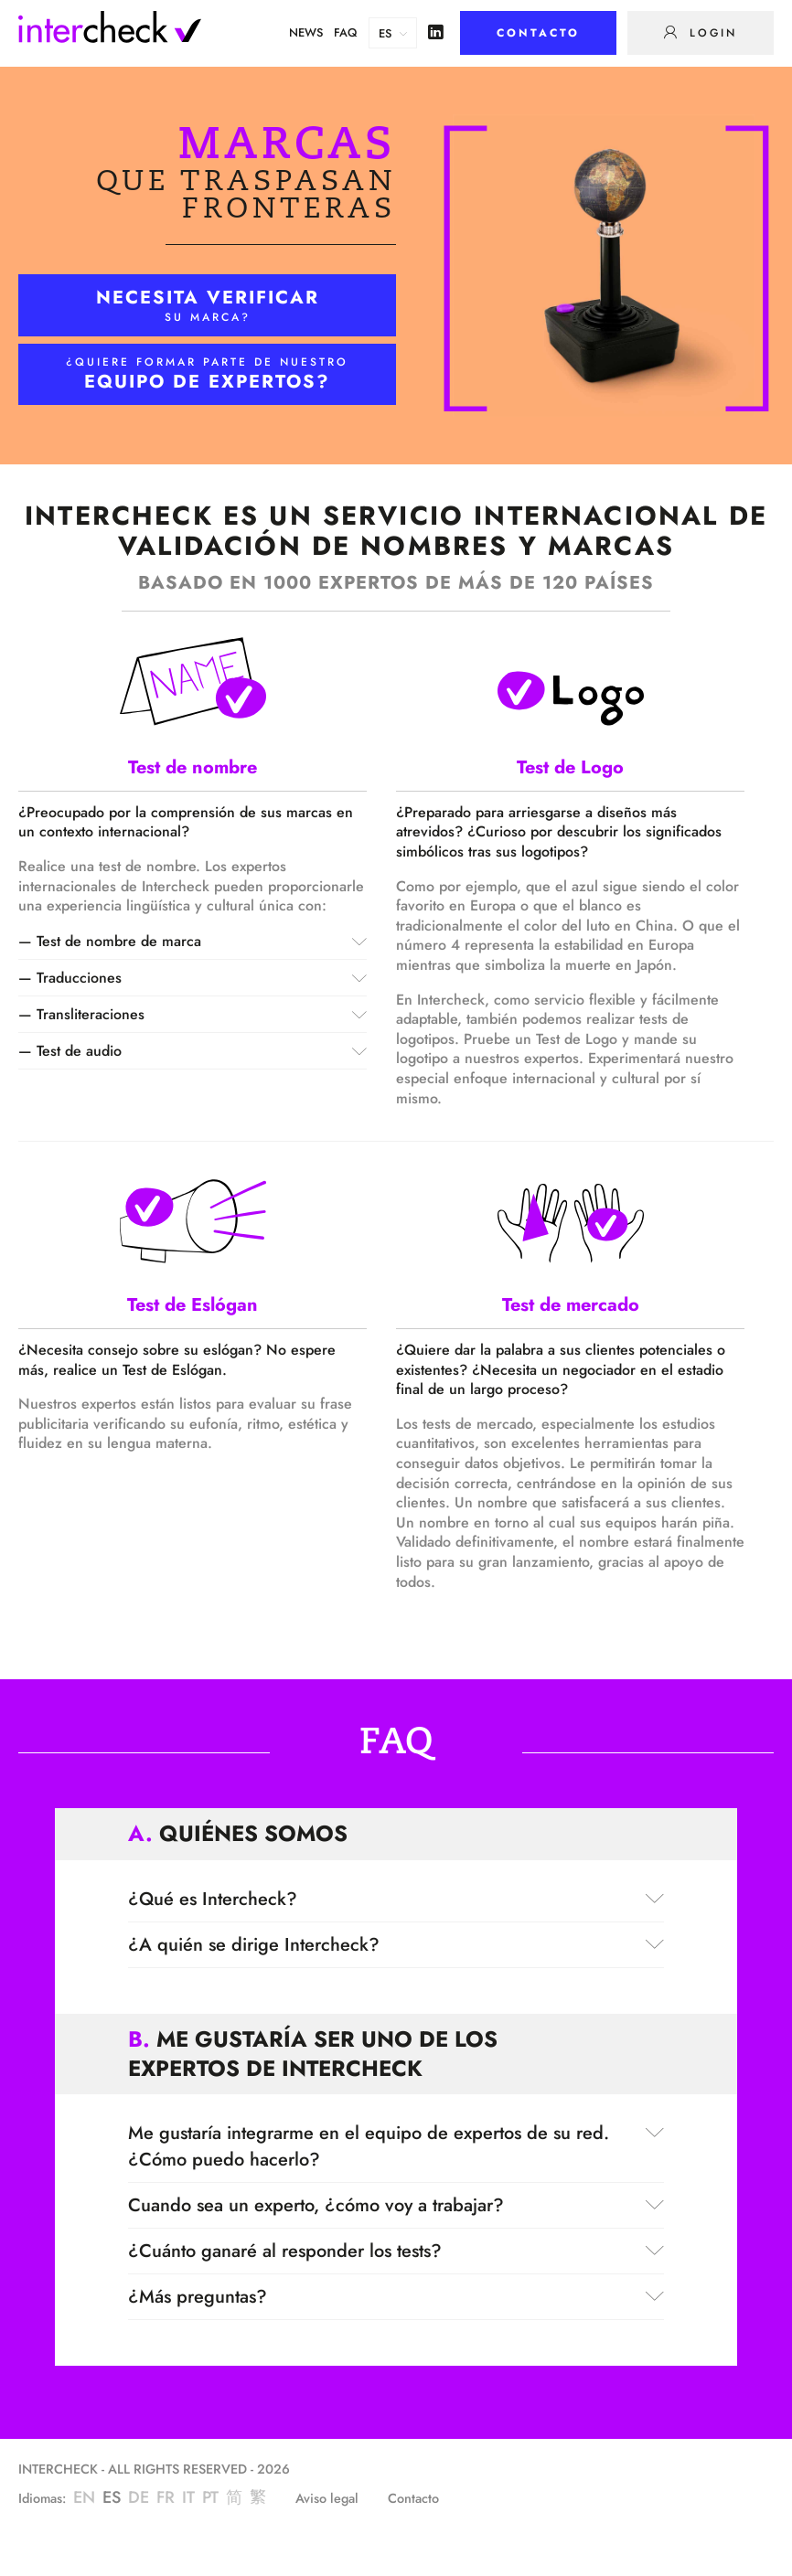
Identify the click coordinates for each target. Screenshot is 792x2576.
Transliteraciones (202, 1014)
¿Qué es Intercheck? (396, 1899)
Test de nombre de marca (202, 941)
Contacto (413, 2498)
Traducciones (202, 977)
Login (710, 33)
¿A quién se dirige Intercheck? (396, 1945)
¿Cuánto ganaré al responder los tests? (396, 2251)
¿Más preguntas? (396, 2296)
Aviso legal (327, 2498)
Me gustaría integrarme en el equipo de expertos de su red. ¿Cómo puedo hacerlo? (396, 2146)
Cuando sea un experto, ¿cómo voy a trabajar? (396, 2205)
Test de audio (202, 1050)
